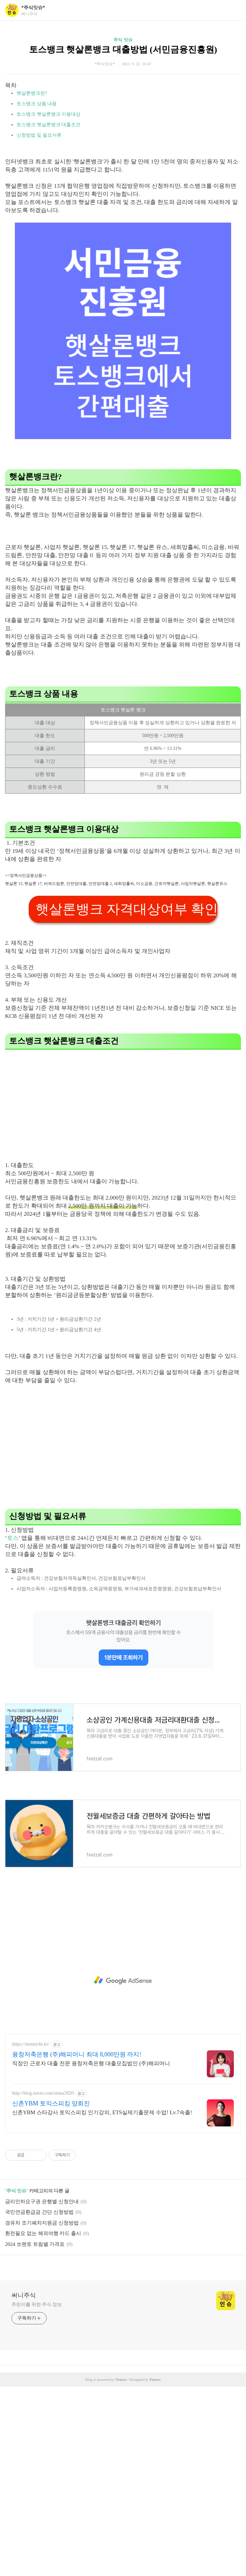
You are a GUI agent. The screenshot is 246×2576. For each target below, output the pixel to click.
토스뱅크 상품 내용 (37, 103)
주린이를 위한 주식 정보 (36, 2304)
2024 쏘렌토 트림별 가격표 (35, 2244)
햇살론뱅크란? (32, 93)
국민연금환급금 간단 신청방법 (39, 2212)
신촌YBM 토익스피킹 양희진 (51, 2103)
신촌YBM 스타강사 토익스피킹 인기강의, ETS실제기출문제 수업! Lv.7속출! (102, 2112)
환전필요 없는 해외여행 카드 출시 (43, 2233)
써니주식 (23, 2295)
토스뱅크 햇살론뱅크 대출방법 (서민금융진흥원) (123, 49)
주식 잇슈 (123, 39)
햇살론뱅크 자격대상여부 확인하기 (126, 909)
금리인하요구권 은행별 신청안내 (42, 2201)
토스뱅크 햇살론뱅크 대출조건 (48, 124)
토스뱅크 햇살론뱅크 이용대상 (48, 114)
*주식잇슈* (33, 7)
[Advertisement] (123, 1097)
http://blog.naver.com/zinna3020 (43, 2093)
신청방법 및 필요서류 (39, 135)
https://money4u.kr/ (30, 2044)
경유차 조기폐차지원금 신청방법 (42, 2223)
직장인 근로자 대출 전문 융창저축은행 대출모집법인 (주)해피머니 (91, 2063)
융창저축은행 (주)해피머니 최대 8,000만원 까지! (76, 2054)
